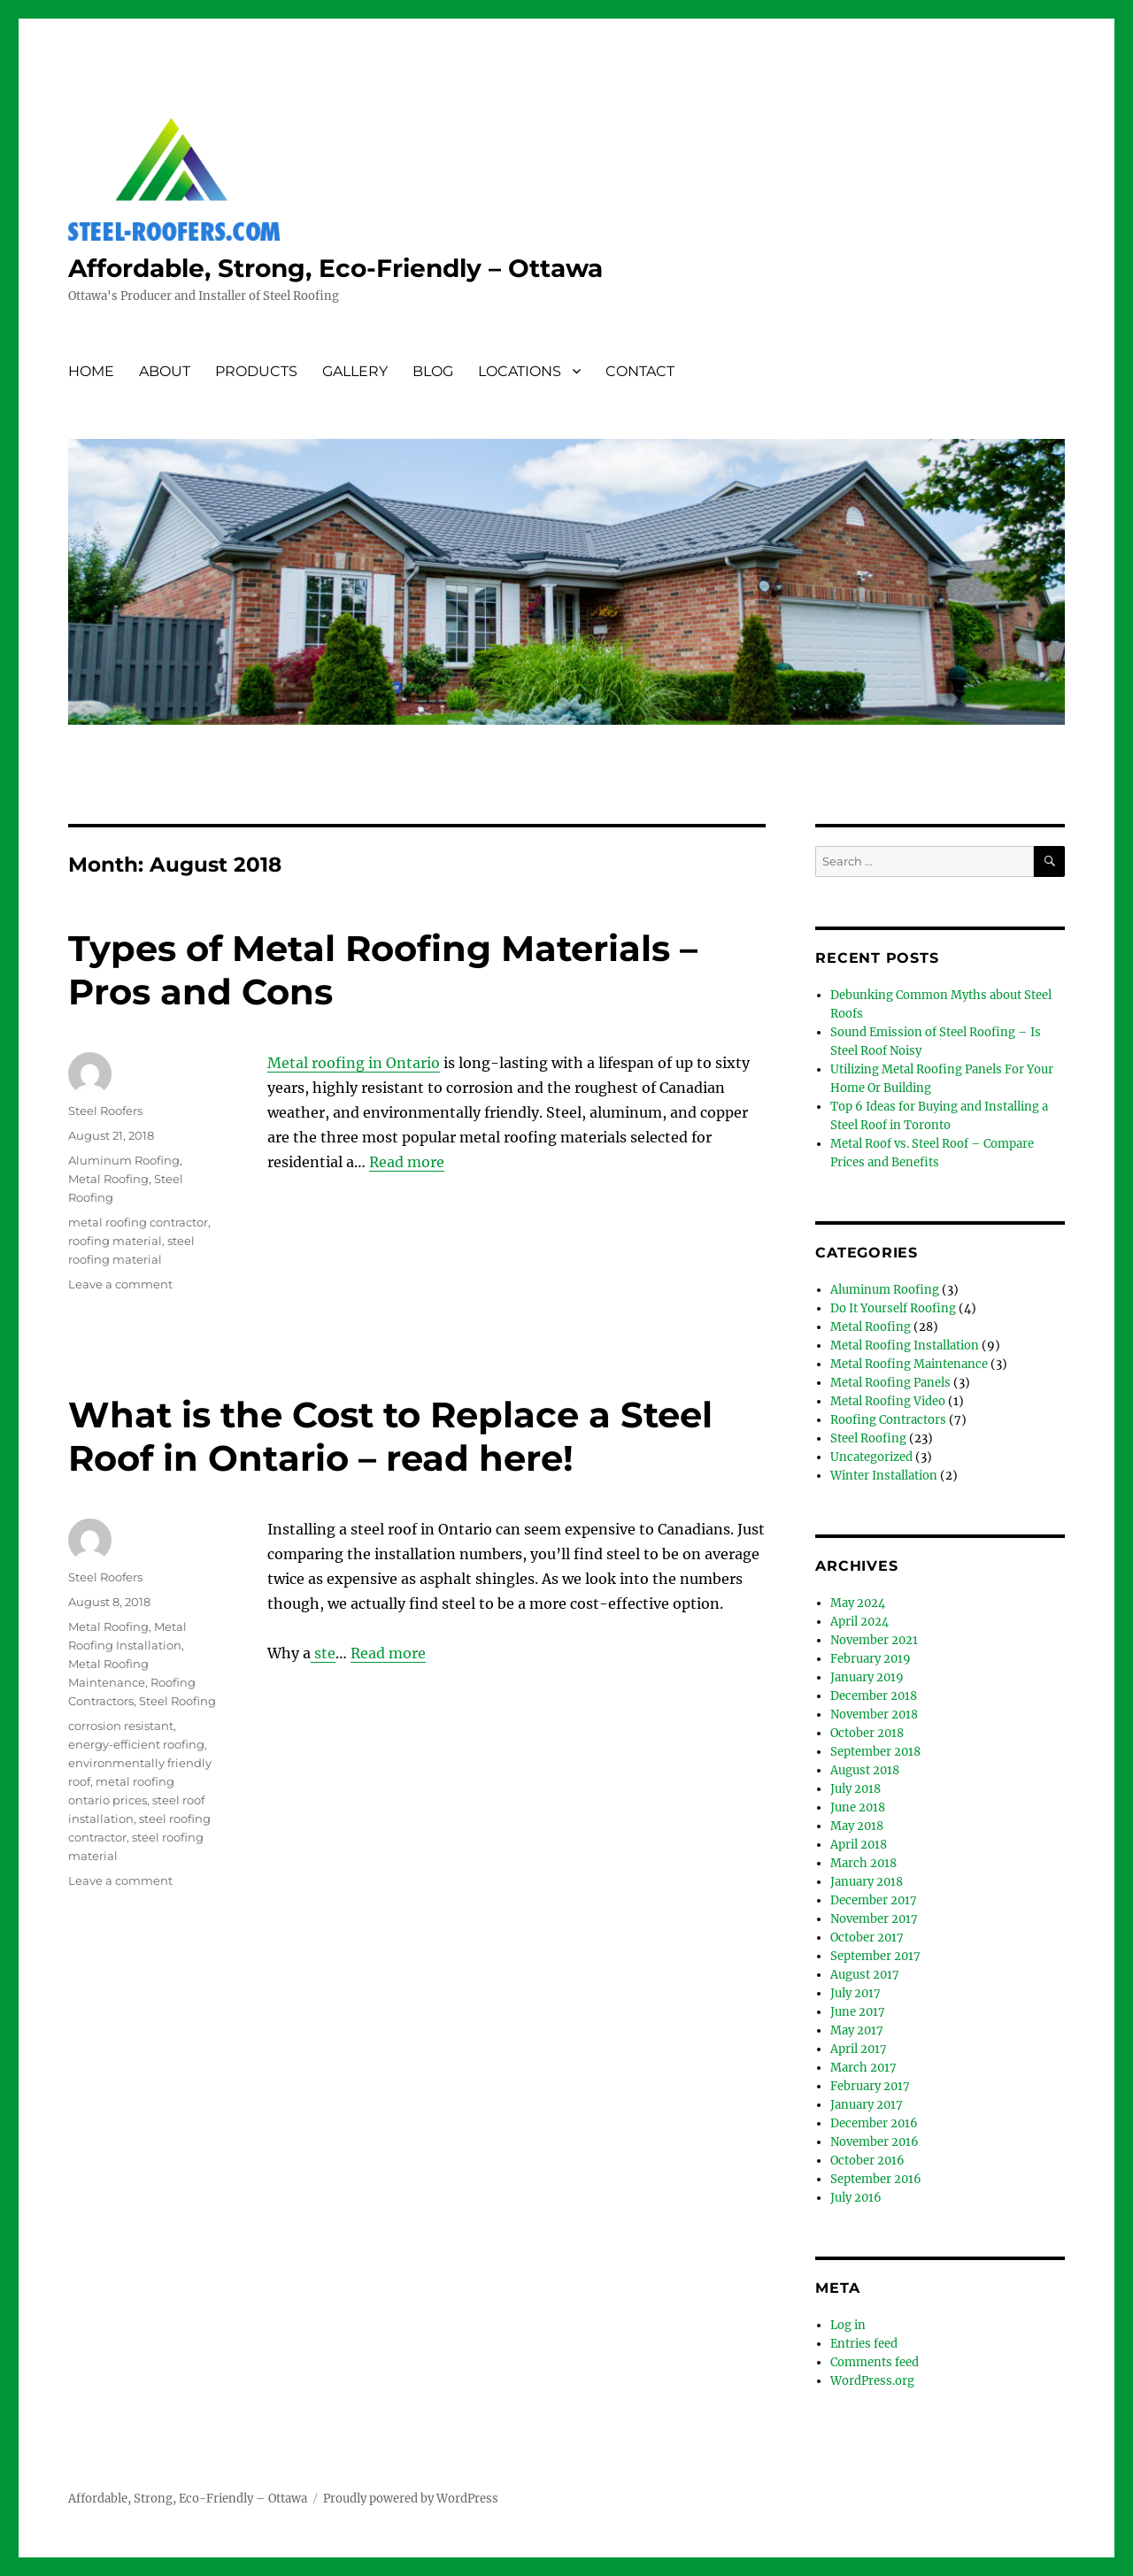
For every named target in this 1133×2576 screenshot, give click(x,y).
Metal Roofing (108, 1179)
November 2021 (874, 1640)
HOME (91, 371)
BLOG (432, 371)
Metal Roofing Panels (890, 1382)
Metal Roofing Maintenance (909, 1364)
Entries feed (864, 2343)
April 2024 (859, 1621)
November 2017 (874, 1918)
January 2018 (866, 1881)
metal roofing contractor (138, 1222)
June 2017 (857, 2011)
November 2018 (874, 1714)
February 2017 (870, 2086)
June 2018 (857, 1807)
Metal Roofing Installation (904, 1345)
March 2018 (863, 1863)
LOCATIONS (519, 371)
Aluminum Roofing (124, 1160)
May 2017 (856, 2030)
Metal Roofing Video (887, 1401)
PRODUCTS (256, 371)
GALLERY (355, 371)
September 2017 (875, 1956)
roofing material (115, 1241)
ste (323, 1653)
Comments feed (874, 2362)
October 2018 (867, 1733)
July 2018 (855, 1788)
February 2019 (870, 1658)
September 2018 (875, 1751)
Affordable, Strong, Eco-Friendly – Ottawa (335, 268)
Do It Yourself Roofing (893, 1308)
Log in (848, 2325)
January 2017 (866, 2104)
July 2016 (856, 2197)
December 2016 (874, 2123)
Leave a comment (120, 1284)
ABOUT (164, 371)
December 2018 (873, 1695)
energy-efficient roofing (136, 1744)
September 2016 (875, 2179)
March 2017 (863, 2067)
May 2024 (857, 1603)
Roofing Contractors (888, 1419)
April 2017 (858, 2049)
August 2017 (864, 1974)
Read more (406, 1162)
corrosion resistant (120, 1726)
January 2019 (867, 1677)
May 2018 (856, 1826)
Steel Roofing (177, 1701)
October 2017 (867, 1937)
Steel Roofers (105, 1110)
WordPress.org (872, 2380)
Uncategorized (871, 1457)
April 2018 (858, 1844)
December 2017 (873, 1900)
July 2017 (855, 1993)
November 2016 (874, 2141)
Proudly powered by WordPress (410, 2498)
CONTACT (639, 371)
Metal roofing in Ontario (353, 1063)
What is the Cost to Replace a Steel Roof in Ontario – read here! (390, 1436)
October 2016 (867, 2160)
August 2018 (864, 1770)
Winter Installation (883, 1475)
